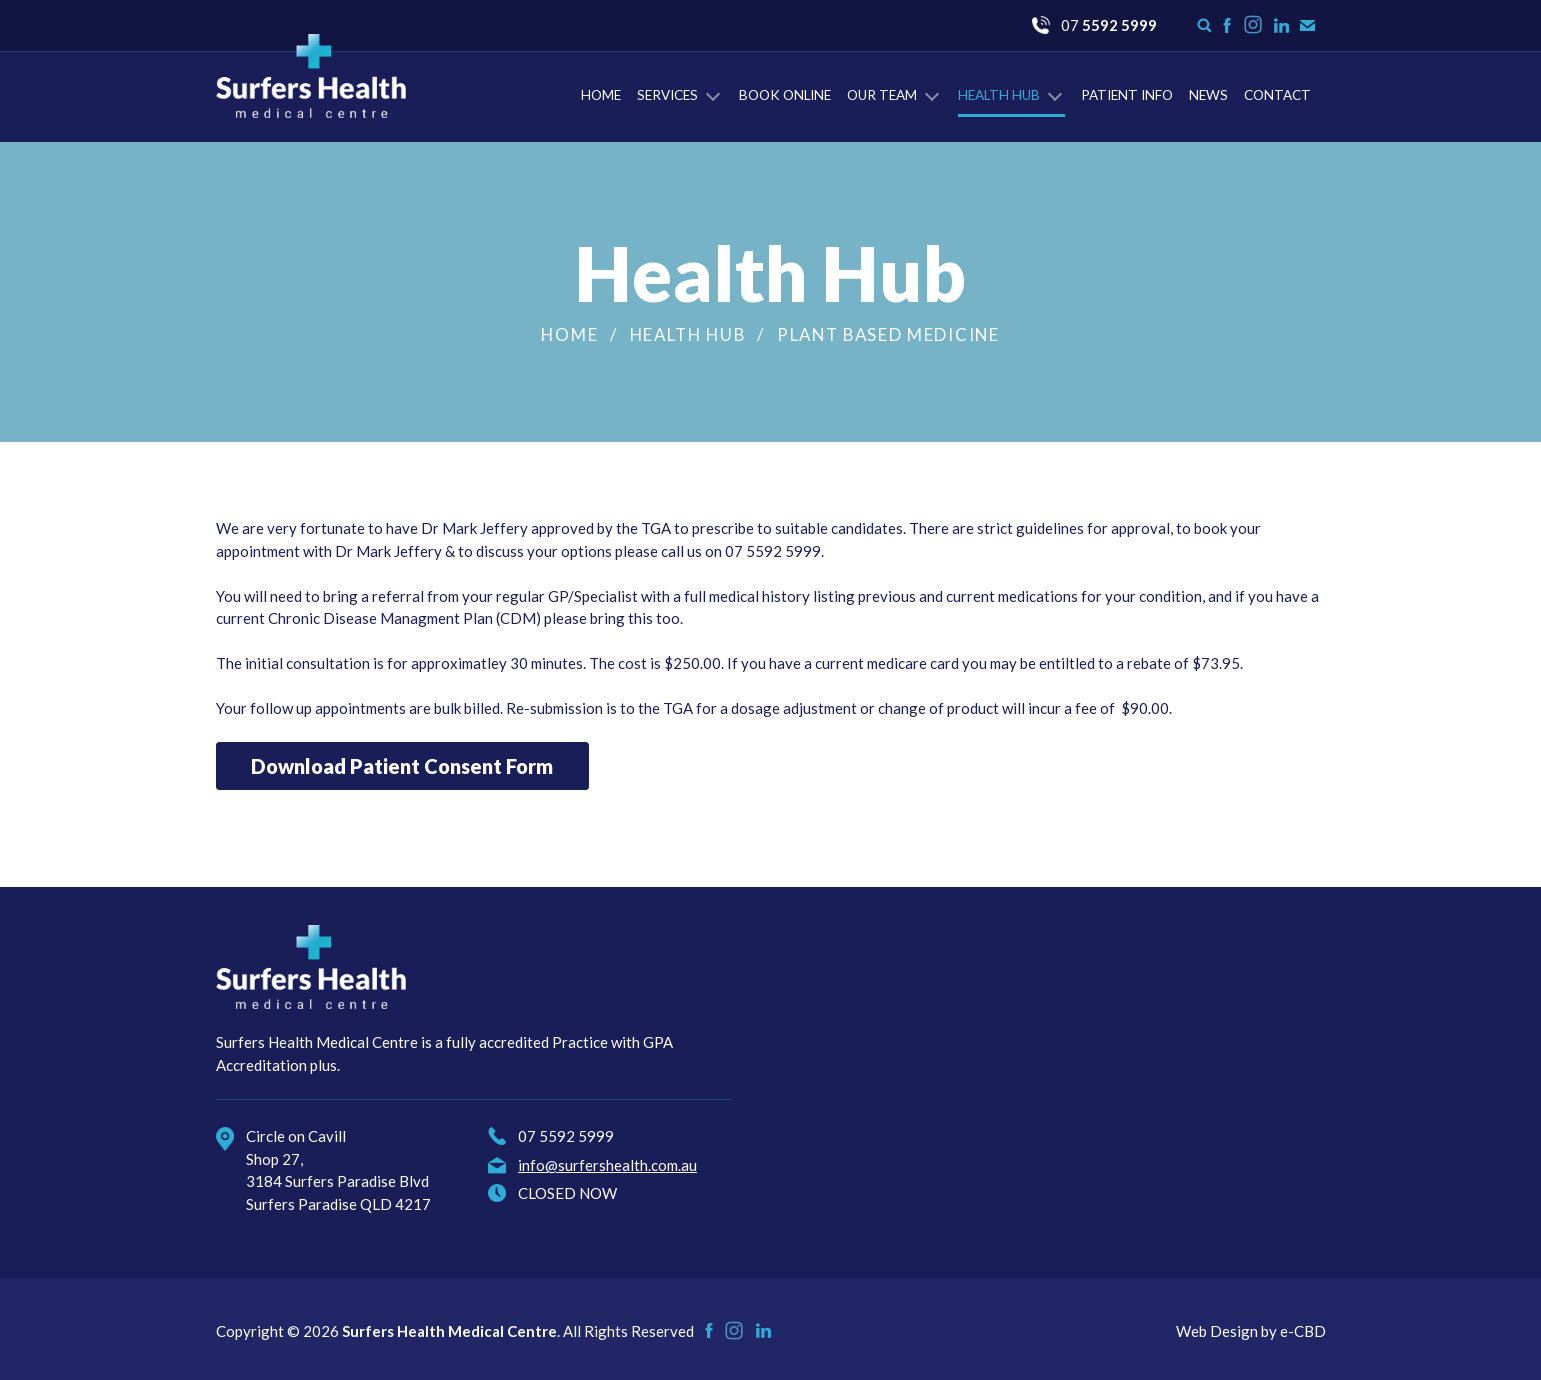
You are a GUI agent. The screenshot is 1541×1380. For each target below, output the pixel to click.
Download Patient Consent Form (402, 766)
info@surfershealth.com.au (607, 1165)
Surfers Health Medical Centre (311, 76)
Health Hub (999, 95)
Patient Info (1127, 95)
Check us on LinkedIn (1281, 25)
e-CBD (1303, 1331)
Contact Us (1307, 25)
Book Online (785, 95)
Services (667, 95)
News (1208, 95)
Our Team (882, 95)
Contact (1277, 95)
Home (601, 95)
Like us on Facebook (1227, 25)
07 (1109, 25)
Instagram (1253, 33)
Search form (1204, 25)
